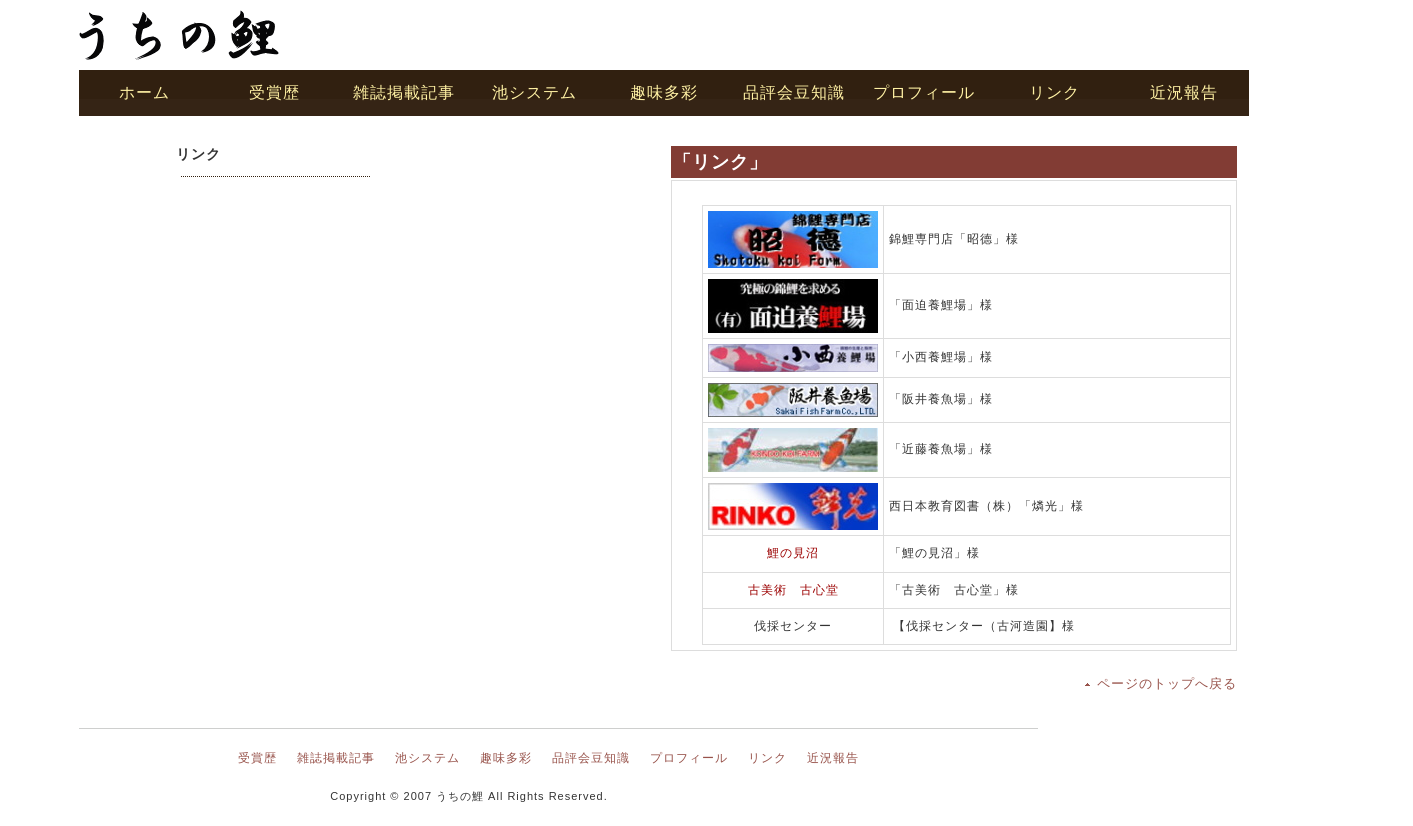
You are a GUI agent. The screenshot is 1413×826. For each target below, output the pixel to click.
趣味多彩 (506, 758)
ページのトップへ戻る (1167, 683)
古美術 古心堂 (793, 590)
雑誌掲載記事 (336, 758)
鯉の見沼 (793, 553)
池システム (427, 758)
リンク (767, 758)
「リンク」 (720, 162)
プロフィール (689, 758)
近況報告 (833, 758)
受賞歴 (257, 758)
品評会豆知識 (591, 758)
